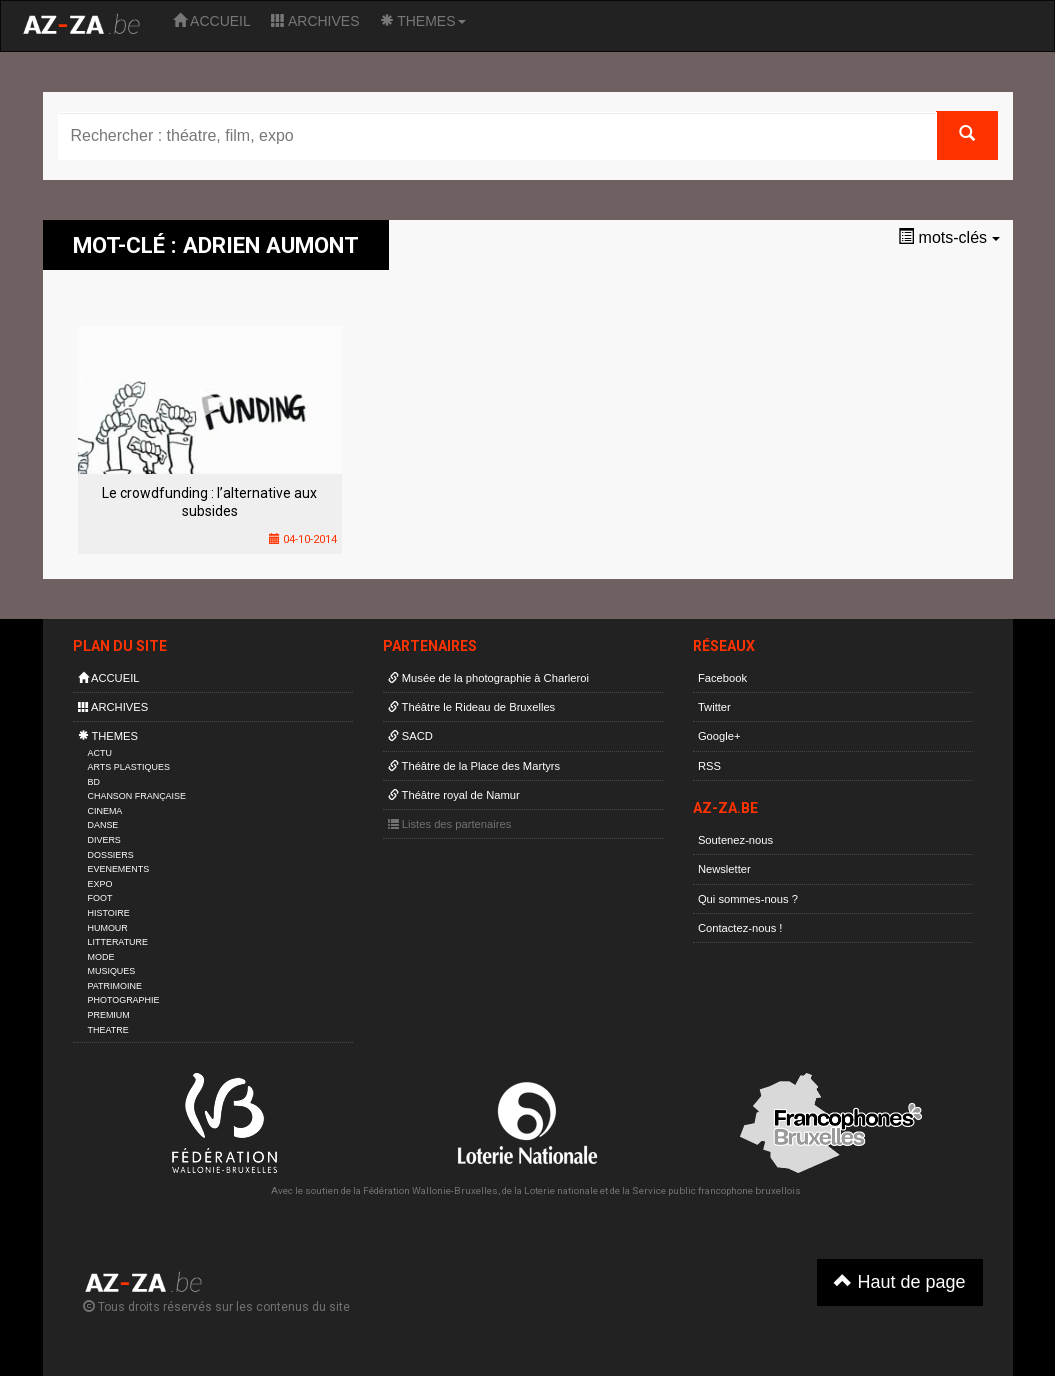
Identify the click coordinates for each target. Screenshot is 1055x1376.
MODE (101, 957)
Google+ (719, 736)
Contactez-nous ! (740, 928)
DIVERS (104, 840)
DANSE (103, 825)
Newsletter (724, 869)
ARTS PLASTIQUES (129, 767)
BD (94, 782)
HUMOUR (108, 928)
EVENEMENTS (119, 869)
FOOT (100, 898)
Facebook (722, 678)
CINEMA (105, 811)
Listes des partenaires (450, 824)
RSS (709, 766)
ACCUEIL (212, 21)
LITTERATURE (118, 942)
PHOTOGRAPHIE (124, 1000)
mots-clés (948, 237)
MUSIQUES (112, 971)
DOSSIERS (111, 855)
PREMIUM (109, 1015)
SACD (410, 736)
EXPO (100, 884)
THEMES (423, 21)
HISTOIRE (109, 913)
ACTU (100, 753)
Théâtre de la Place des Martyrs (474, 766)
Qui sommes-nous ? (748, 899)
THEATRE (108, 1030)
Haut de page (899, 1281)
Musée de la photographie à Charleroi (488, 678)
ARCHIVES (315, 21)
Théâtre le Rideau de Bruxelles (472, 707)
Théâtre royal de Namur (454, 795)
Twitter (714, 707)
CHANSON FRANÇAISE (137, 796)
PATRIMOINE (115, 986)
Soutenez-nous (735, 840)
